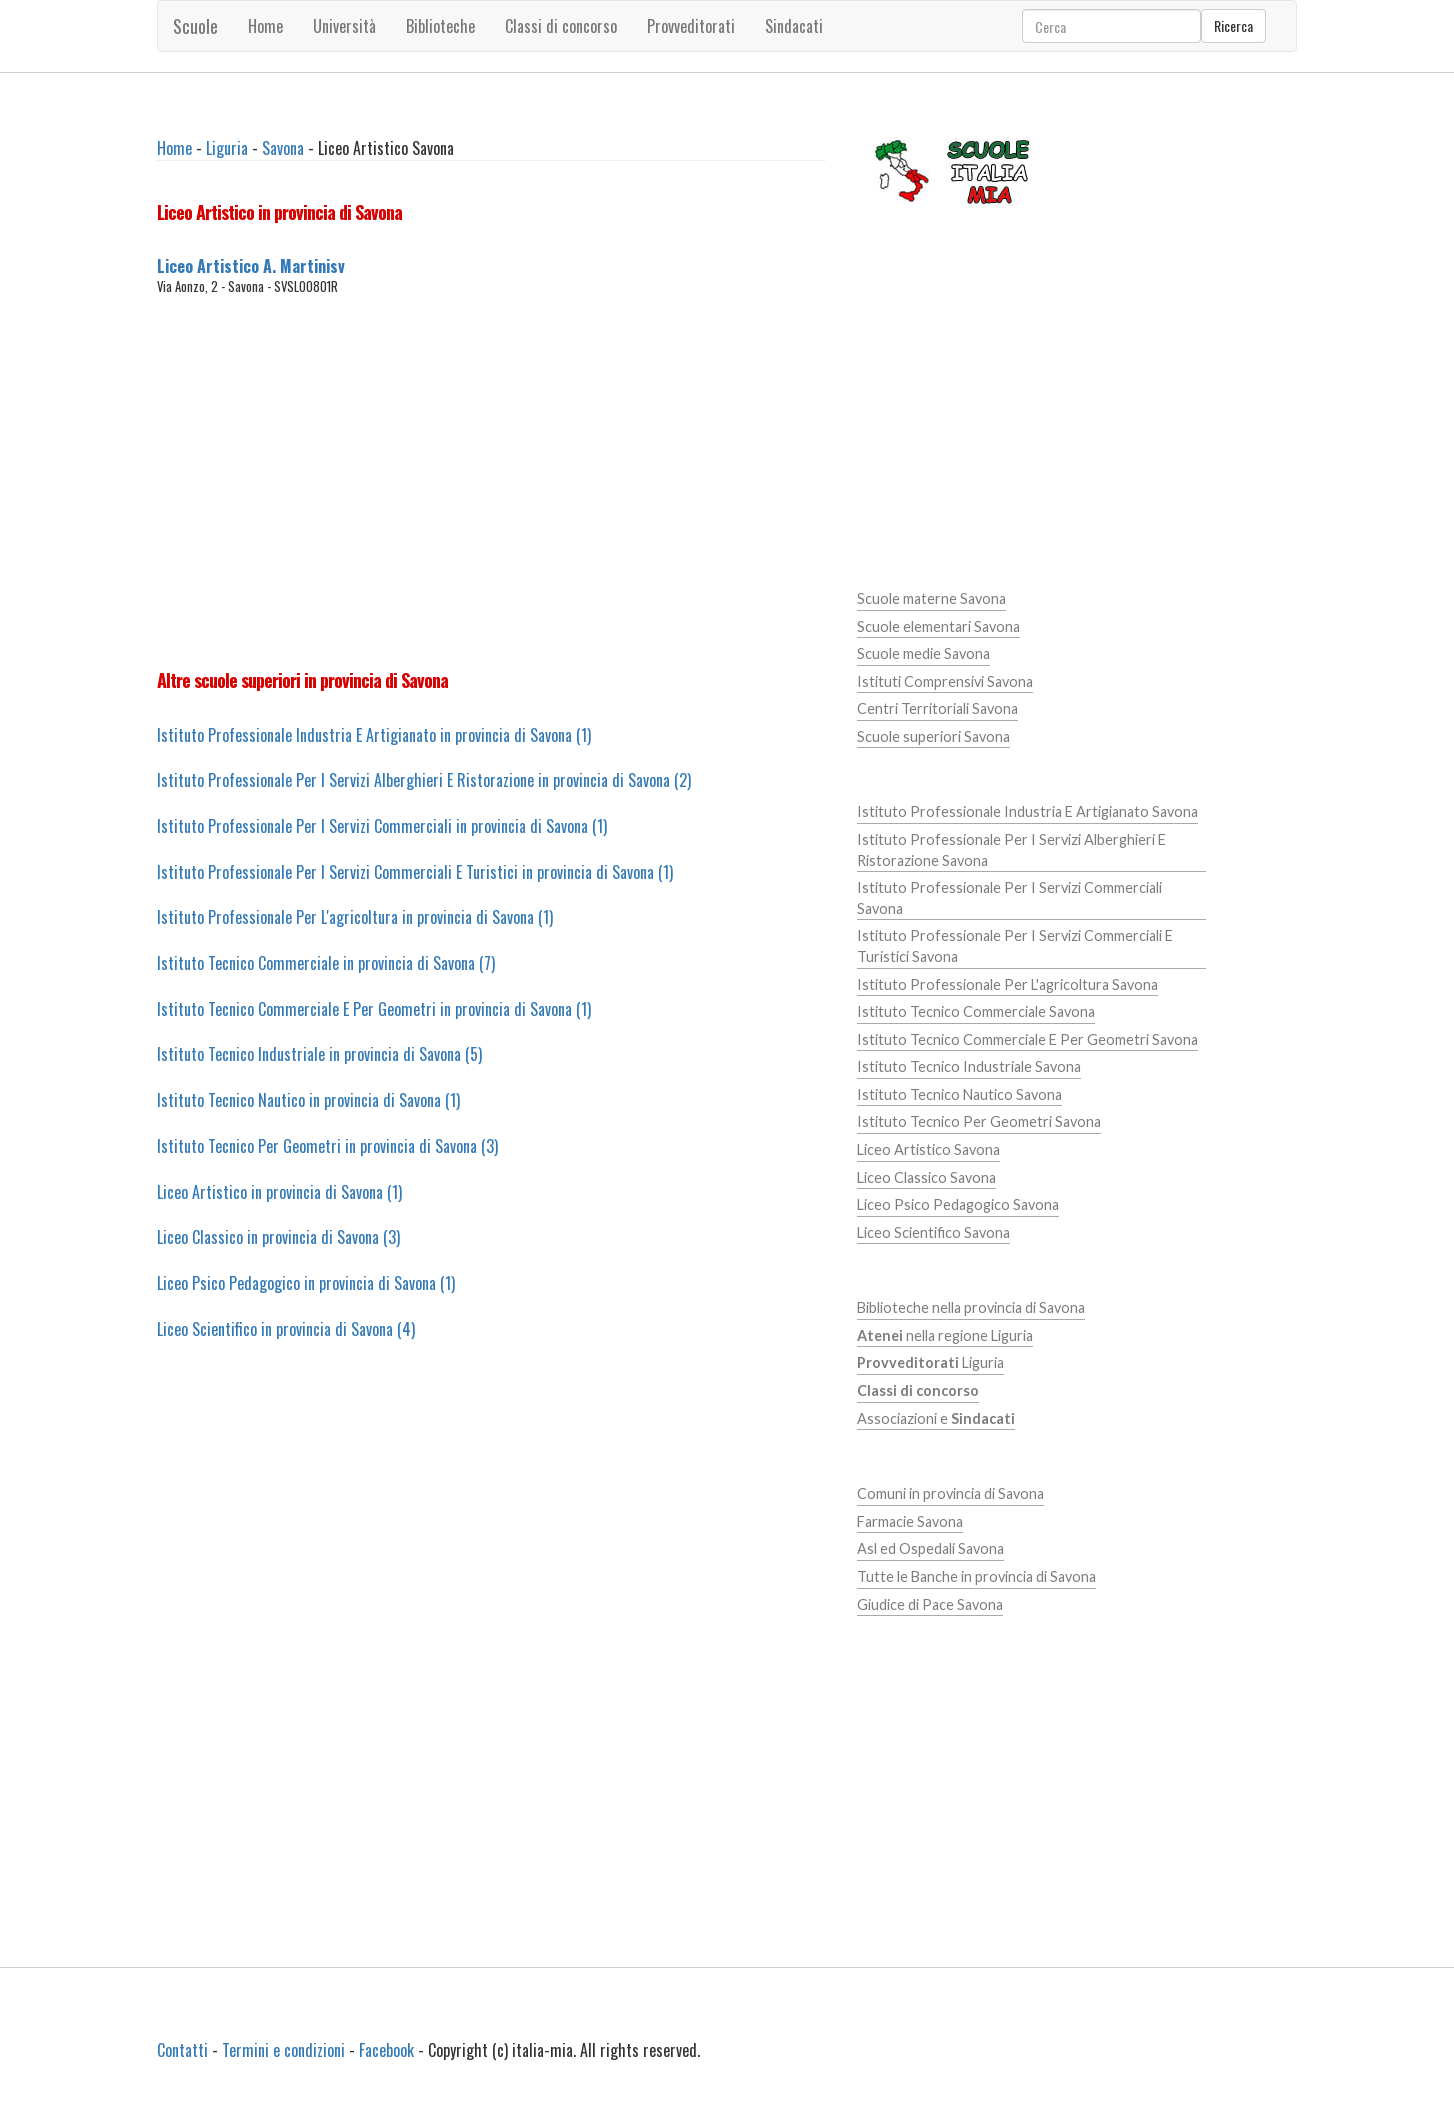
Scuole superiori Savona (933, 736)
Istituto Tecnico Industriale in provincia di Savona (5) (319, 1054)
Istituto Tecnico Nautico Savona (959, 1094)
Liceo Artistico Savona (928, 1149)
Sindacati (794, 26)
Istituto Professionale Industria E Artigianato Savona (1027, 811)
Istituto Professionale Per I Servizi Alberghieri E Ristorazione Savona (1011, 850)
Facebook (386, 2050)
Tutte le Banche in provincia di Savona (976, 1576)
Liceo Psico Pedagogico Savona (958, 1204)
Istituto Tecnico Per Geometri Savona (979, 1121)
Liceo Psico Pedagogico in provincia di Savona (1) (306, 1283)
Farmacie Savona (910, 1521)
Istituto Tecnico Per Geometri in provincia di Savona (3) (327, 1146)
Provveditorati (691, 26)
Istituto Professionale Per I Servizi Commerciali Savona (1009, 898)
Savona (283, 148)
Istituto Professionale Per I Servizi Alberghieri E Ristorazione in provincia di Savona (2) (424, 780)
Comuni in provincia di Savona (950, 1493)
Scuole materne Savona (931, 598)
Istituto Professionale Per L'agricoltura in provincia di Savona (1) (355, 917)
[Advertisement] (491, 482)
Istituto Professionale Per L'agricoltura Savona (1007, 984)
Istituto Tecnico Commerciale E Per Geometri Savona (1027, 1039)
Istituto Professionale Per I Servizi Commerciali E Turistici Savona (1015, 946)
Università (344, 26)
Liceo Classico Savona (926, 1177)
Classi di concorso (561, 26)
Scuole (195, 26)
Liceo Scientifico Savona (933, 1232)
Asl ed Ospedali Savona (930, 1548)
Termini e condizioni (283, 2050)
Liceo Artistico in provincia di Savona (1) (279, 1192)
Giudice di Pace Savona (930, 1604)
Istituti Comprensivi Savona (945, 681)
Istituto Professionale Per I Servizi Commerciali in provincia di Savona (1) (382, 826)
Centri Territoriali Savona (937, 708)
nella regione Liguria (945, 1335)
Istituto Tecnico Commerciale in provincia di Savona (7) (326, 963)
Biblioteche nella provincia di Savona (971, 1307)
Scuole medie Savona (923, 653)
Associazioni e (936, 1418)
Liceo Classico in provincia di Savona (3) (278, 1237)
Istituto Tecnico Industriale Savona (969, 1066)
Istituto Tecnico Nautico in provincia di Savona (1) (308, 1100)
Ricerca (1233, 25)
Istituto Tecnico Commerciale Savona (976, 1011)
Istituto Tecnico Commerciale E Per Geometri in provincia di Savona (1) (374, 1009)
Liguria (227, 148)
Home (265, 26)
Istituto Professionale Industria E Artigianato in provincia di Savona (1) (374, 735)
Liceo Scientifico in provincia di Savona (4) (286, 1329)
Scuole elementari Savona (938, 626)
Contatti (182, 2050)
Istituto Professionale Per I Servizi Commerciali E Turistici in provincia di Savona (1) (415, 872)
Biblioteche (440, 26)
